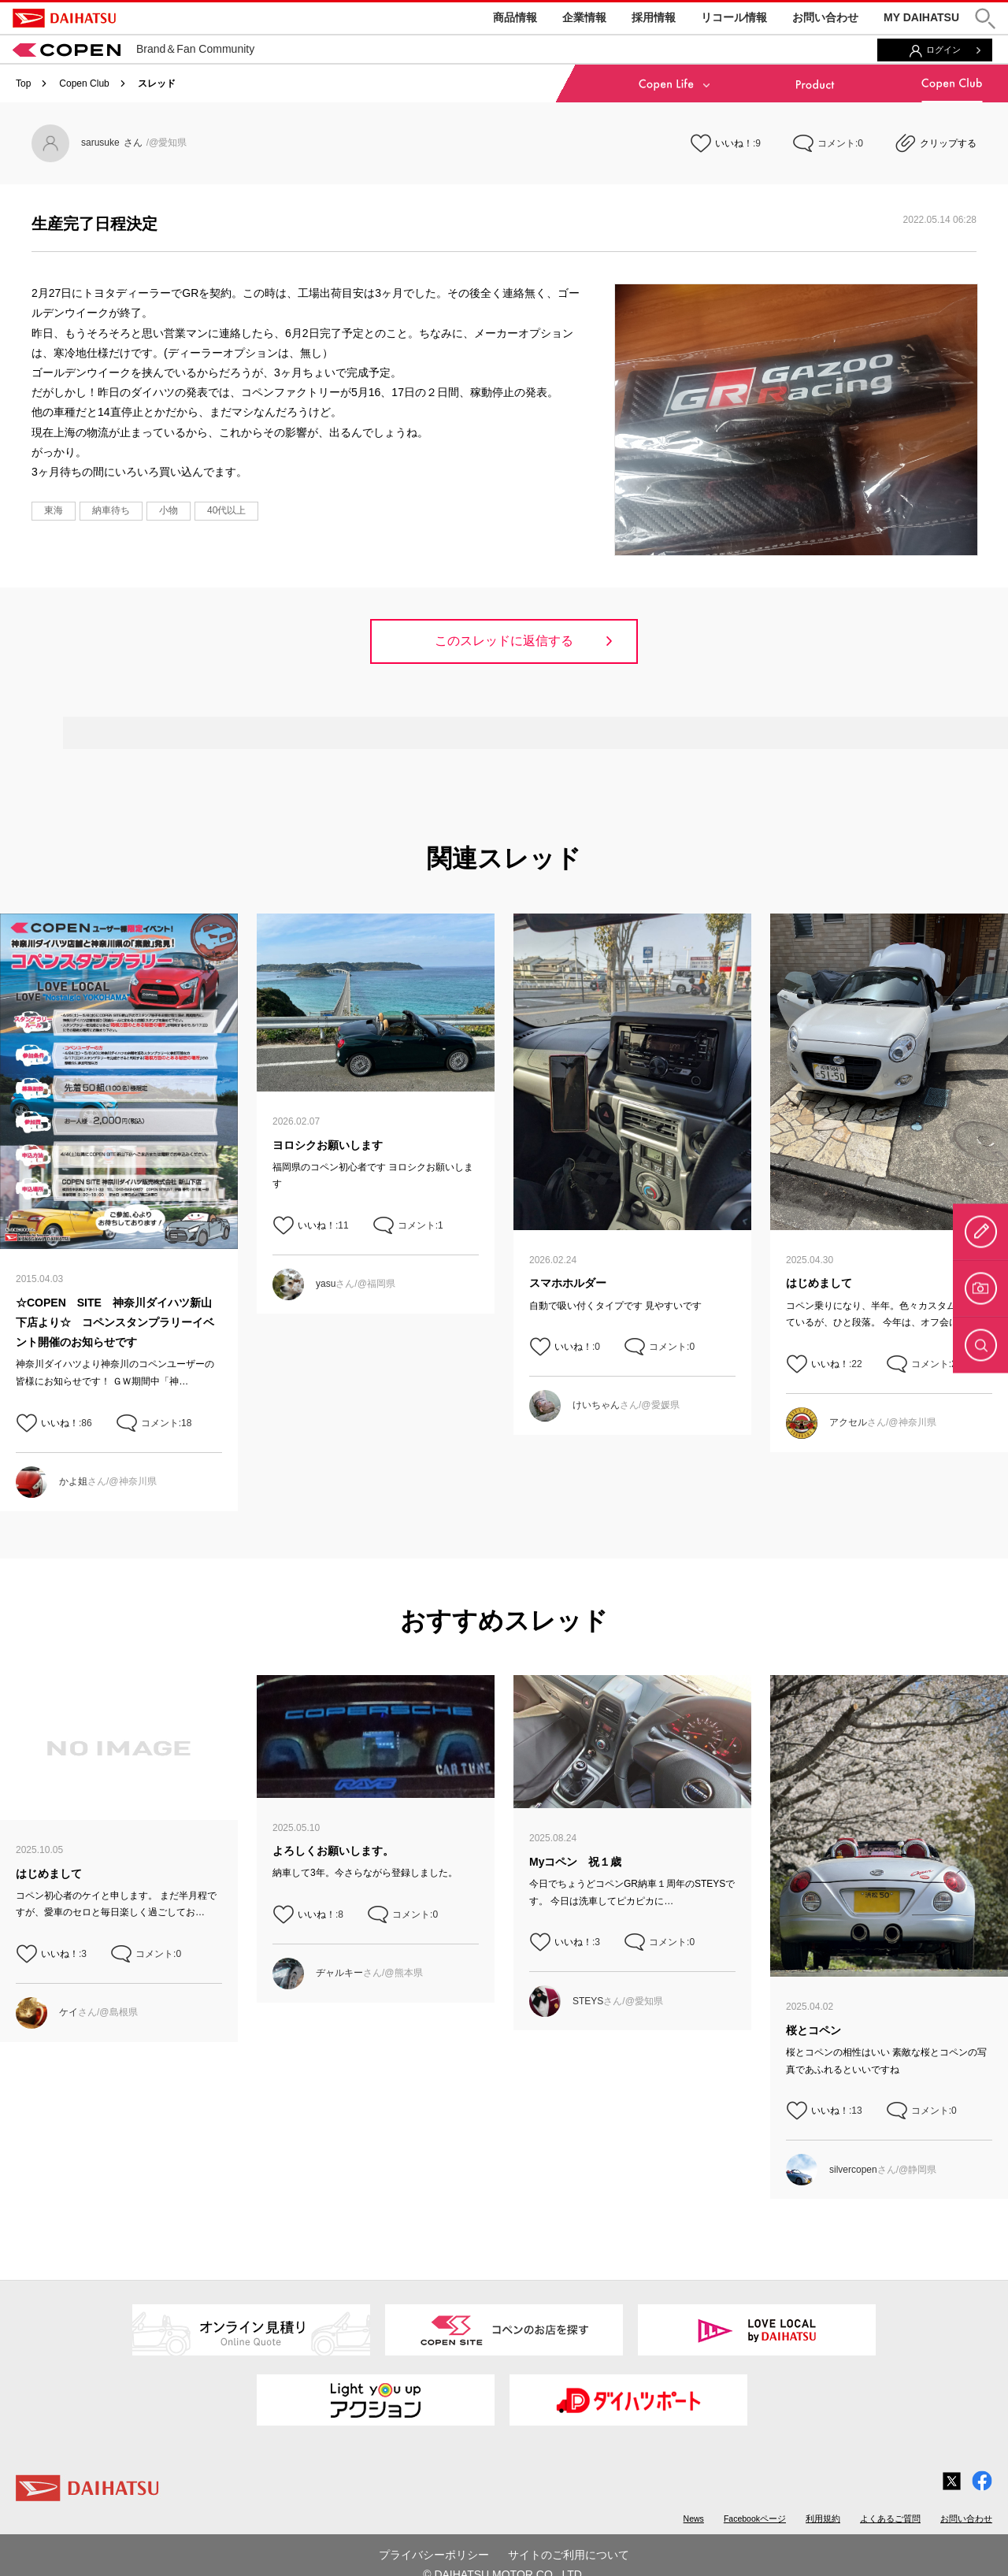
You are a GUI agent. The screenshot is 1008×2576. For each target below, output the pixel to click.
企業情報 (584, 17)
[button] (985, 18)
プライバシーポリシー (434, 2554)
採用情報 (654, 17)
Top (23, 83)
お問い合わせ (825, 17)
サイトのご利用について (568, 2554)
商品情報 (515, 17)
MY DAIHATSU (921, 17)
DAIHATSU (64, 18)
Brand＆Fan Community (133, 49)
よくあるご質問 (890, 2518)
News (694, 2518)
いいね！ (734, 143)
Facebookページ (755, 2518)
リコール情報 (734, 17)
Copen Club (84, 83)
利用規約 (823, 2518)
